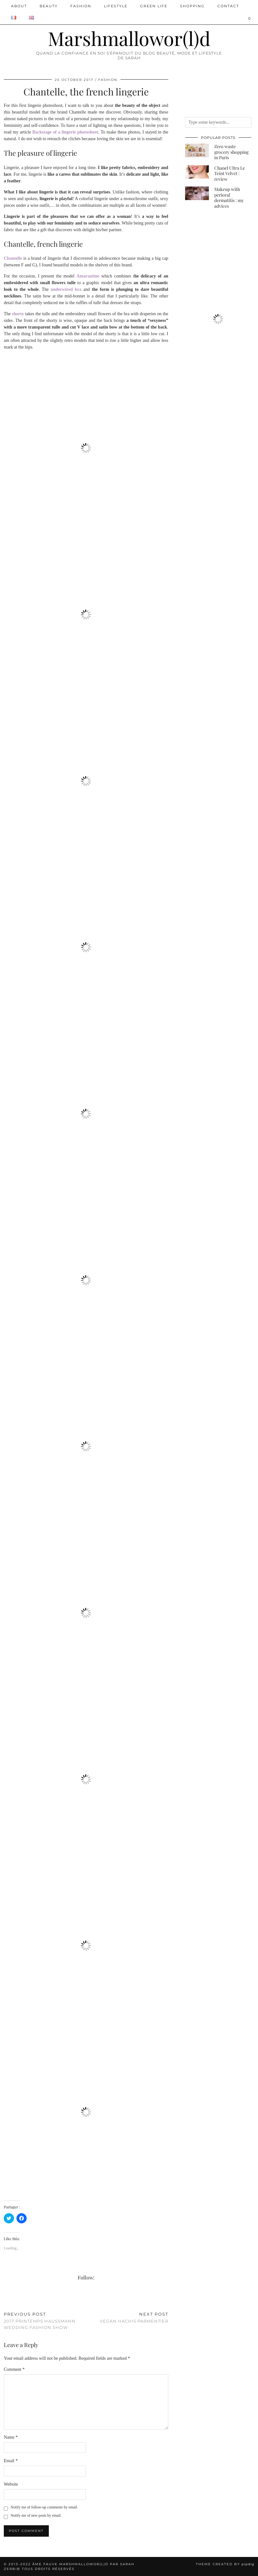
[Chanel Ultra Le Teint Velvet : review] (197, 172)
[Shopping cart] (249, 18)
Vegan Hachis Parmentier (134, 2318)
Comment (14, 2369)
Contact (228, 6)
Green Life (153, 6)
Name (11, 2437)
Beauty (49, 6)
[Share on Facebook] (5, 2298)
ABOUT (19, 6)
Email (11, 2460)
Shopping (192, 6)
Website (11, 2484)
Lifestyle (115, 6)
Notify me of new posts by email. (36, 2515)
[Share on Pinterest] (11, 2298)
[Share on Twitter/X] (8, 2298)
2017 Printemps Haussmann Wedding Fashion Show (45, 2321)
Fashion (80, 6)
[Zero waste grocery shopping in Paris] (197, 150)
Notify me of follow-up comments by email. (44, 2507)
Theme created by (225, 2564)
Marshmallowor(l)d (129, 38)
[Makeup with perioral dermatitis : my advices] (197, 193)
